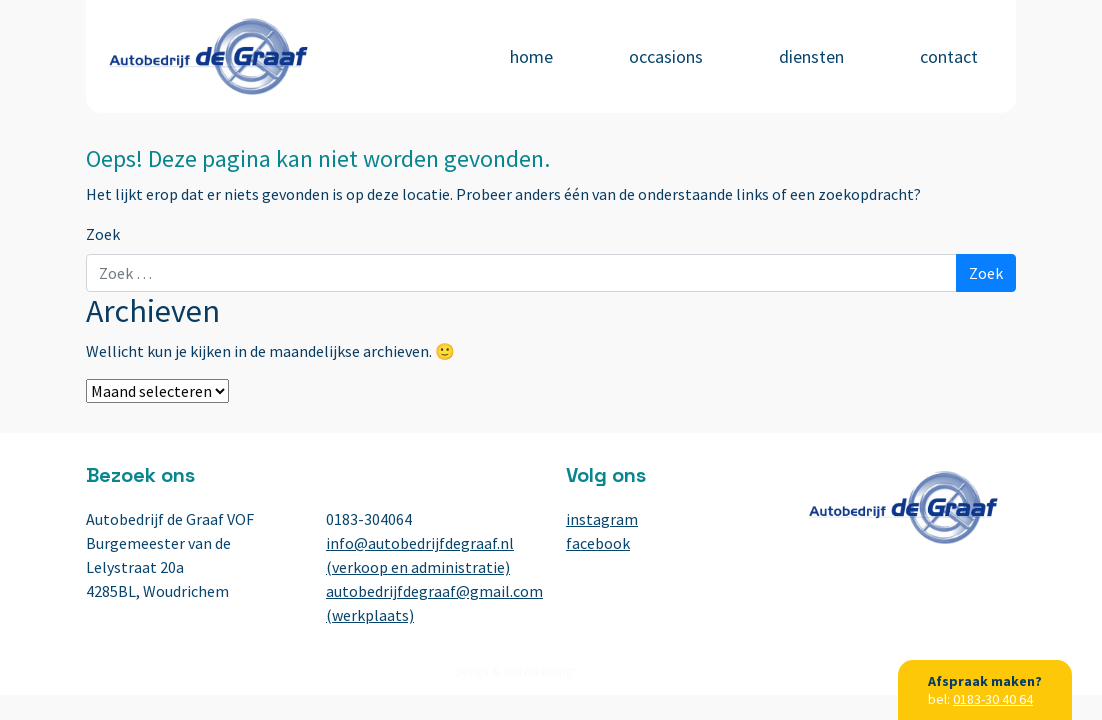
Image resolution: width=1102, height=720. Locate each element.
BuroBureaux (614, 671)
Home (531, 56)
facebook (598, 543)
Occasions (666, 56)
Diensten (811, 56)
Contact (949, 56)
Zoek (103, 234)
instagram (602, 519)
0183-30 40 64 (993, 699)
